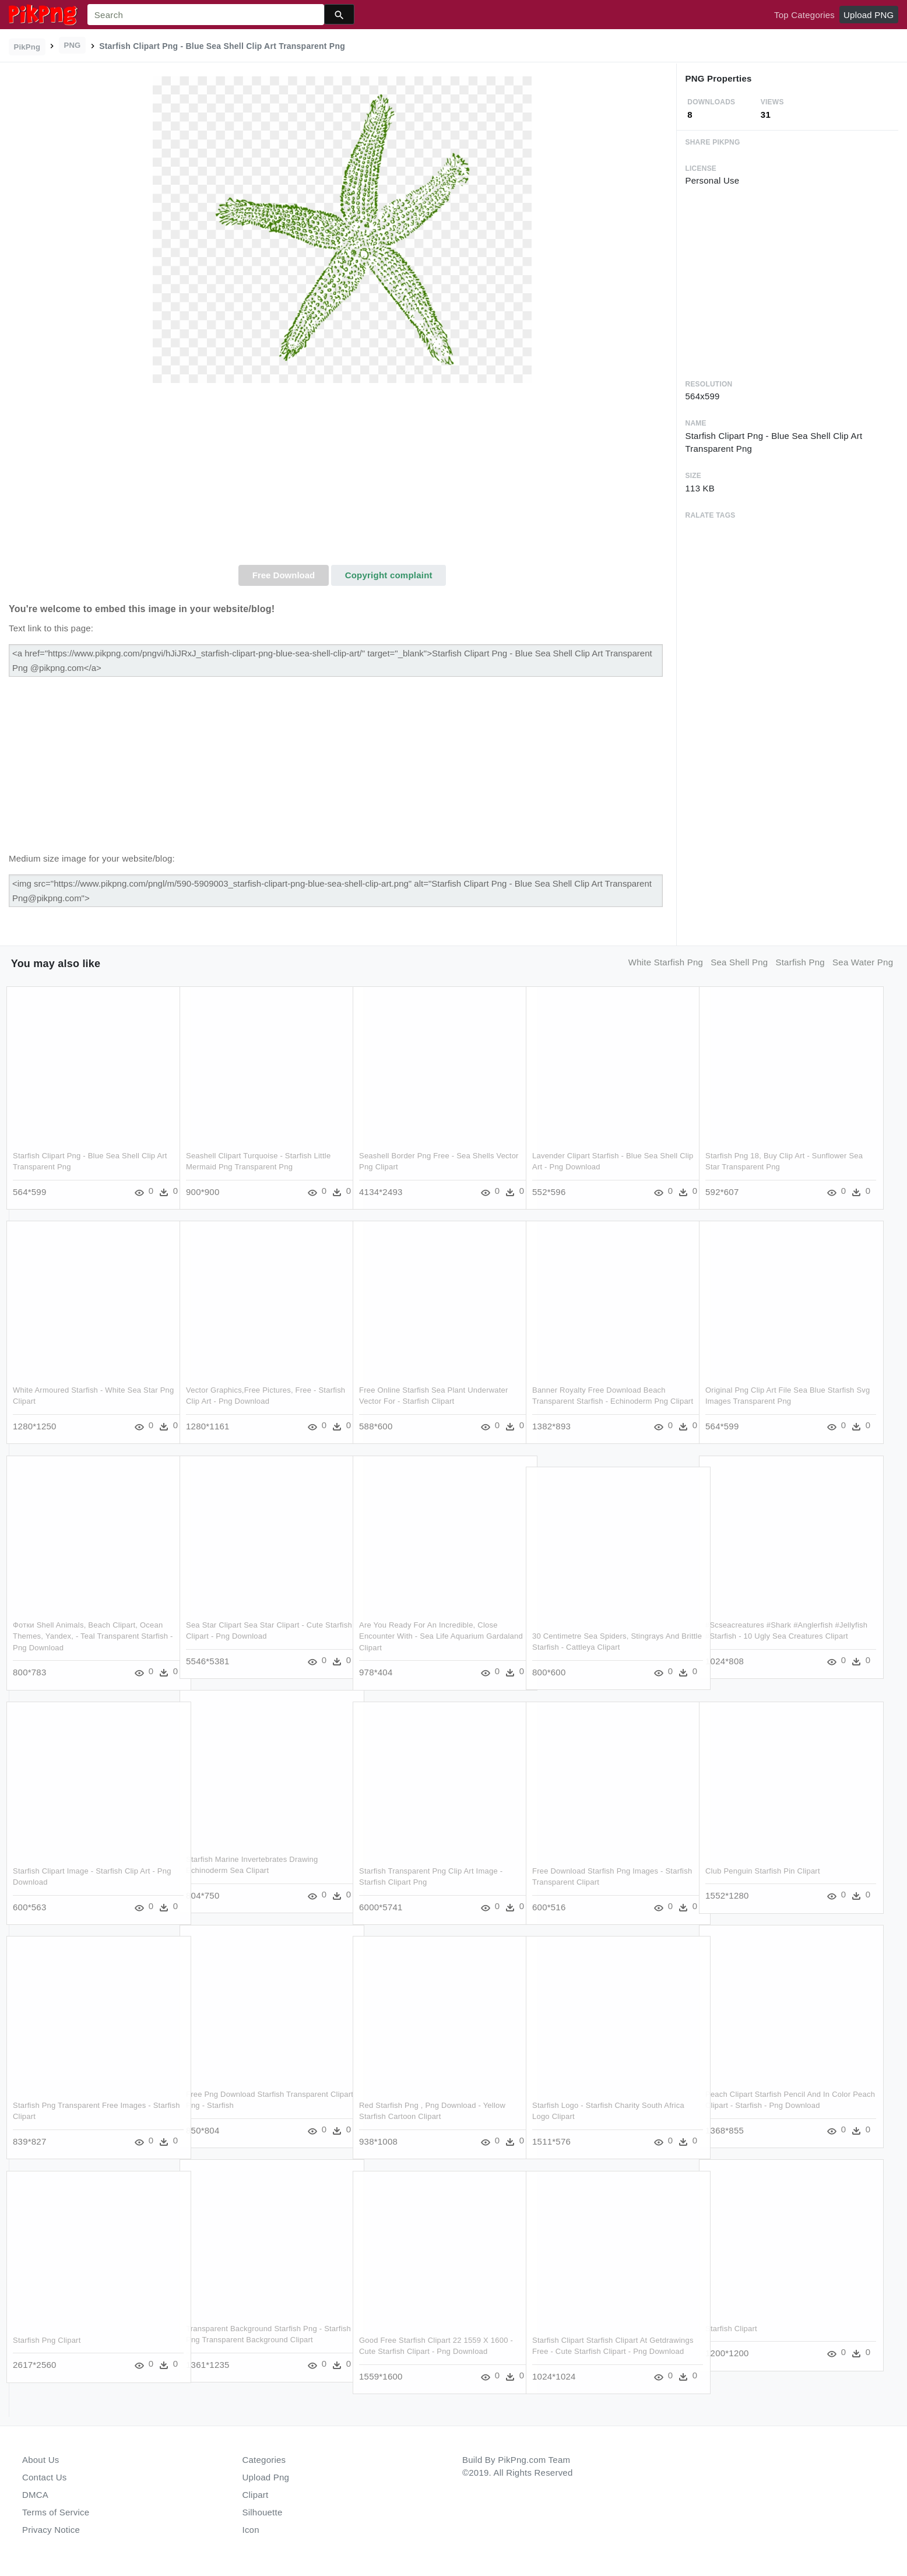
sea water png (862, 962)
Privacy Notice (51, 2530)
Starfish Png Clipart (47, 2339)
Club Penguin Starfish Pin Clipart (762, 1870)
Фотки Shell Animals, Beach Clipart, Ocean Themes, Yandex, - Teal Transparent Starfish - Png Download (88, 1635)
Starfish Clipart (731, 2328)
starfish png (800, 962)
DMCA (35, 2495)
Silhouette (262, 2512)
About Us (40, 2460)
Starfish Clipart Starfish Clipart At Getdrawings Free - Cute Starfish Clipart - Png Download (604, 2351)
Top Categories (804, 15)
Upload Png (266, 2477)
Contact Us (44, 2477)
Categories (264, 2460)
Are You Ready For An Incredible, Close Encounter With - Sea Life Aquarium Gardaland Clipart (428, 1635)
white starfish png (665, 962)
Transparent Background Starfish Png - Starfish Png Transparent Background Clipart (254, 2339)
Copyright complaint (389, 575)
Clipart (255, 2495)
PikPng (27, 47)
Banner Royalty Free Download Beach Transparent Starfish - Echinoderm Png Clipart (600, 1401)
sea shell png (739, 962)
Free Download (283, 575)
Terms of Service (55, 2512)
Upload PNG (868, 15)
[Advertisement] (342, 477)
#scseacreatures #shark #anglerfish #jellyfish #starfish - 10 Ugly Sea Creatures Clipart (769, 1635)
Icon (250, 2530)
